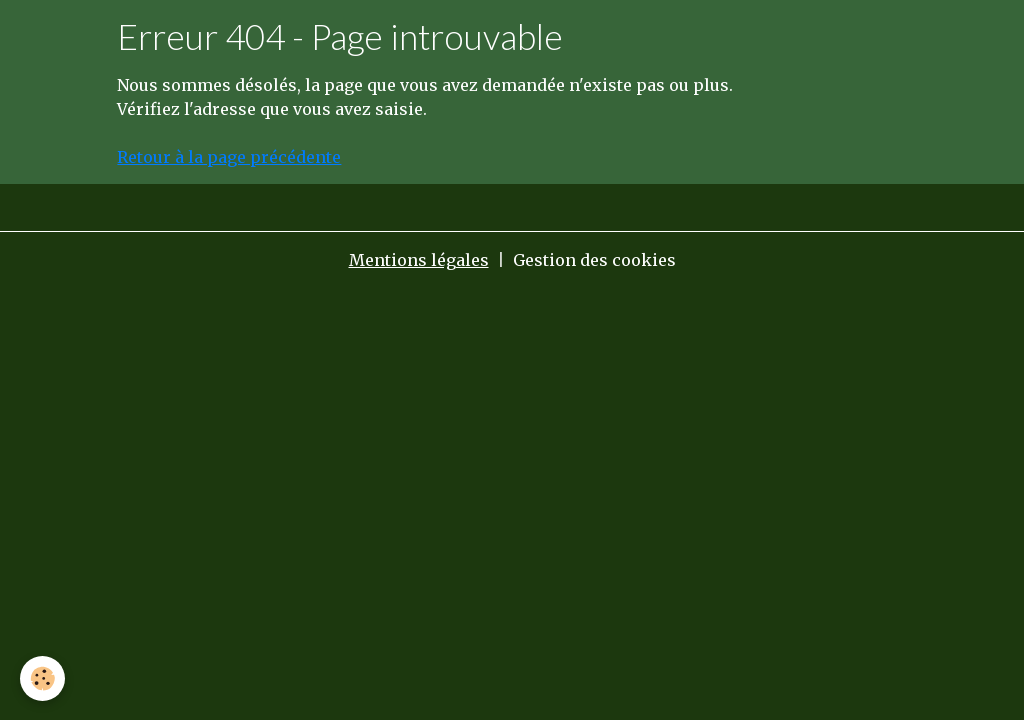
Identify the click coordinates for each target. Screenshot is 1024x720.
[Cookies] (42, 678)
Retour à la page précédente (229, 157)
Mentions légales (419, 260)
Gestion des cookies (594, 260)
